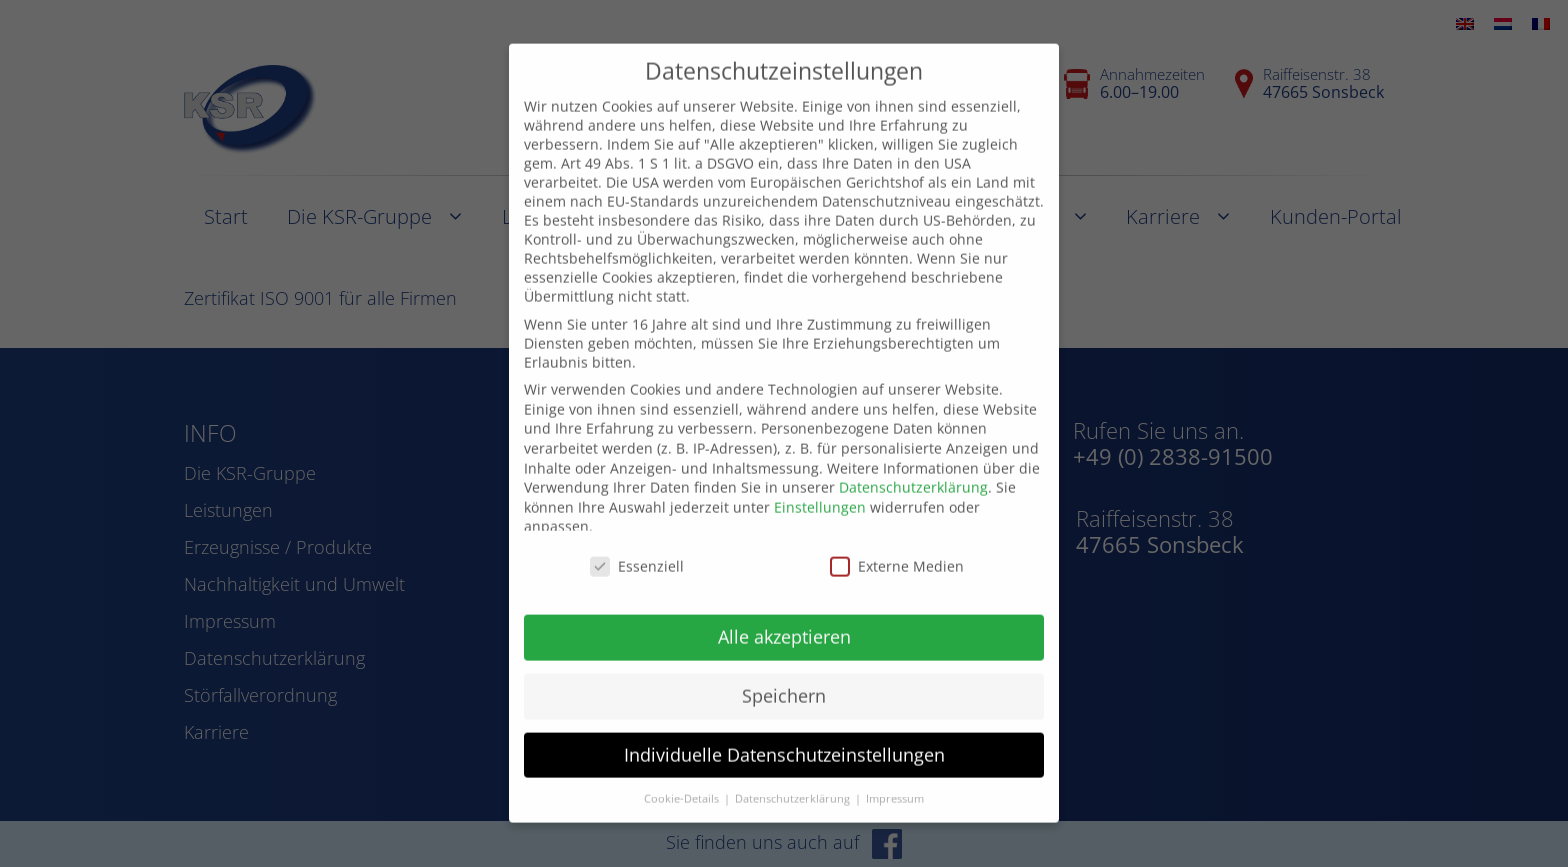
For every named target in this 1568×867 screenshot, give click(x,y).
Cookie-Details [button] (683, 776)
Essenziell (637, 544)
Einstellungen (820, 484)
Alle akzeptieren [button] (784, 614)
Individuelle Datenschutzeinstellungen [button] (784, 732)
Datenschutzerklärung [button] (794, 776)
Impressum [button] (895, 776)
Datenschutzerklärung (913, 465)
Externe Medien (897, 544)
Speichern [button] (784, 673)
